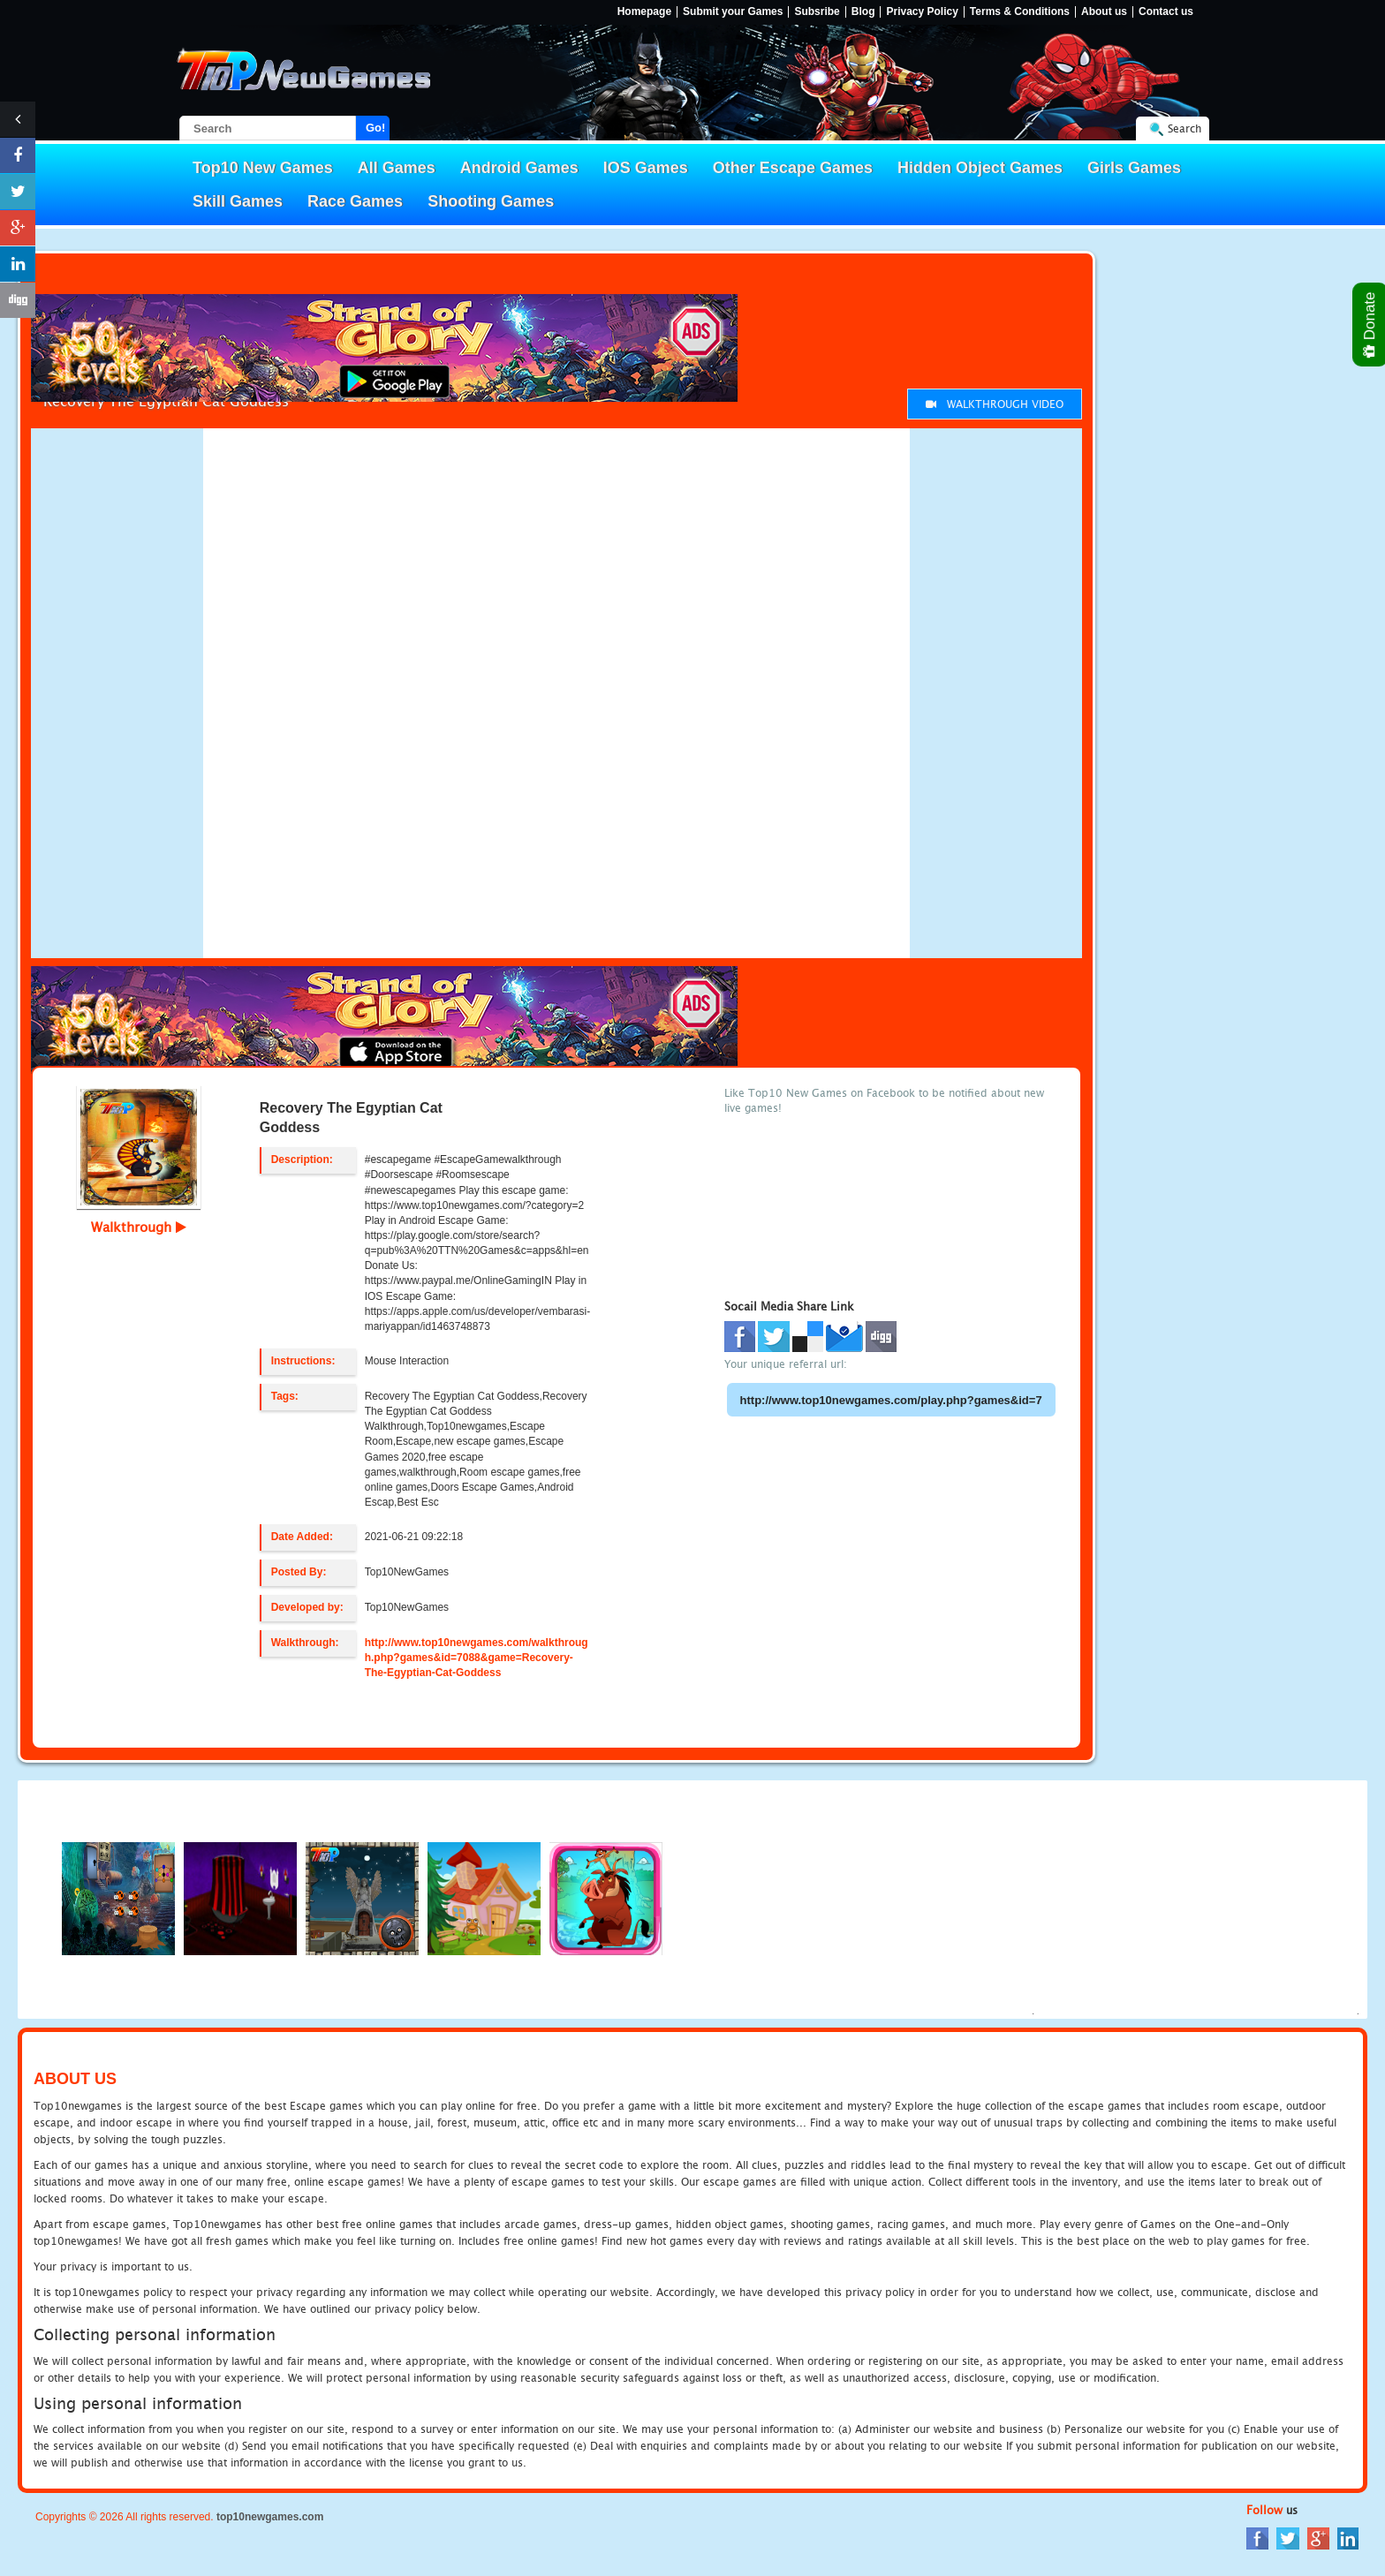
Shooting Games (491, 201)
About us (1104, 12)
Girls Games (1134, 168)
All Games (396, 168)
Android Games (519, 168)
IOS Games (645, 168)
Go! (375, 127)
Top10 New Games (263, 168)
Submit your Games (733, 12)
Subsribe (816, 12)
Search (1184, 128)
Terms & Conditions (1020, 12)
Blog (863, 12)
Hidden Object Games (980, 168)
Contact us (1166, 12)
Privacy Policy (921, 12)
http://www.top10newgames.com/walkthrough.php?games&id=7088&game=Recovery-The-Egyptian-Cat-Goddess (476, 1657)
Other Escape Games (793, 168)
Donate (1370, 324)
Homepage (644, 12)
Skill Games (238, 201)
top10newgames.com (269, 2517)
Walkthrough (138, 1227)
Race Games (355, 201)
